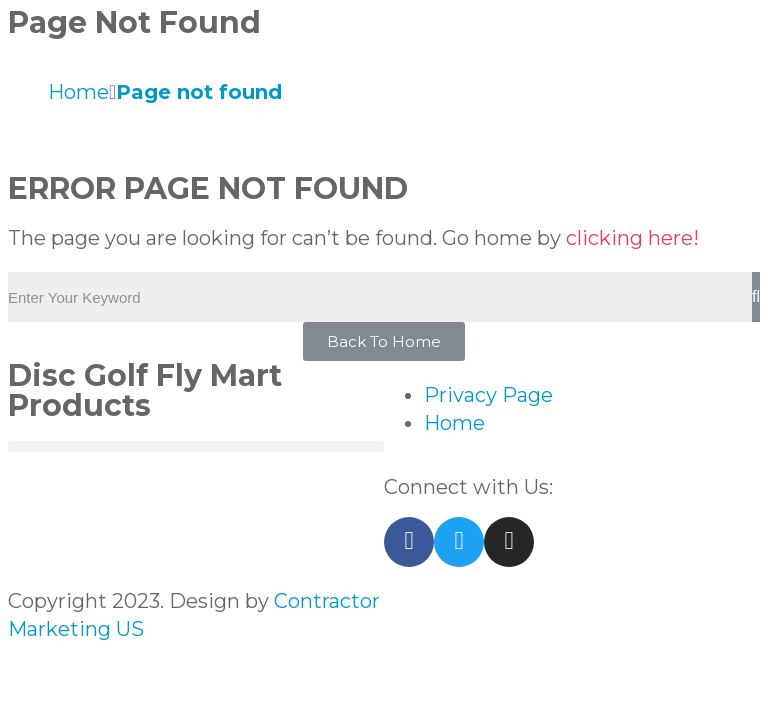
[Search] (756, 297)
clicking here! (632, 238)
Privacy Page (488, 395)
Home (454, 423)
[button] (384, 341)
